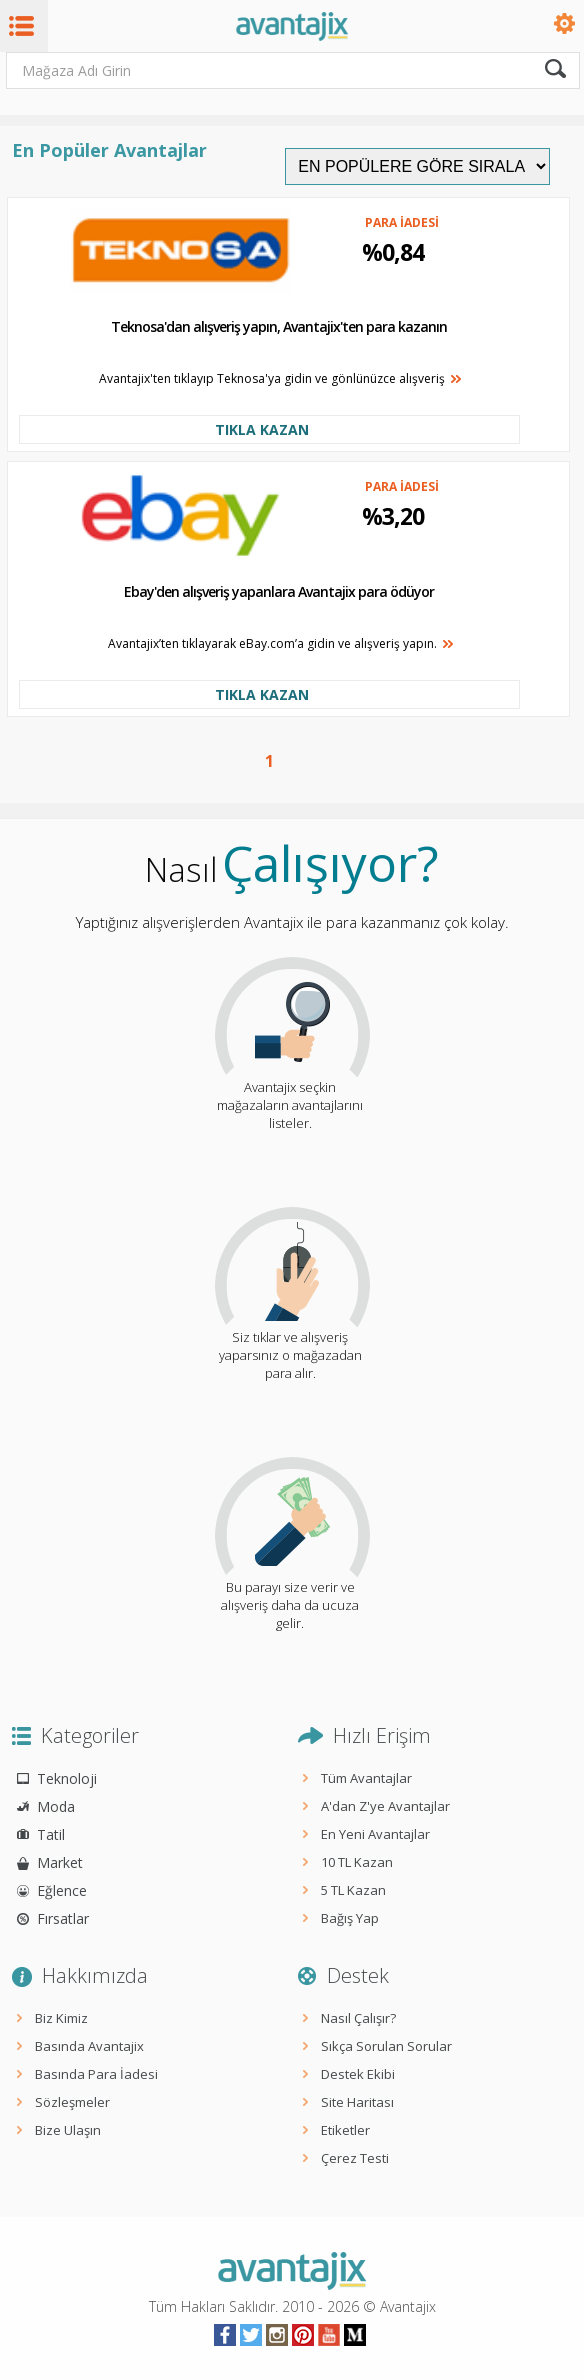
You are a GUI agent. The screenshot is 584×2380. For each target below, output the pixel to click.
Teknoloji (67, 1778)
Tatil (51, 1834)
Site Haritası (357, 2102)
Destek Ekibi (358, 2074)
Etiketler (345, 2130)
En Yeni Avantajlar (375, 1834)
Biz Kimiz (61, 2018)
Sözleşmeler (72, 2102)
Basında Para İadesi (96, 2074)
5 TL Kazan (353, 1890)
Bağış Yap (350, 1918)
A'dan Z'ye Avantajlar (385, 1806)
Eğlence (62, 1890)
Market (60, 1862)
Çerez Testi (355, 2158)
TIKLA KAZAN (262, 429)
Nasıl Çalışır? (358, 2018)
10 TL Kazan (357, 1862)
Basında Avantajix (89, 2046)
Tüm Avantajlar (366, 1778)
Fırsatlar (63, 1918)
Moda (56, 1806)
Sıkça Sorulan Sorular (386, 2046)
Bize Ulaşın (68, 2130)
